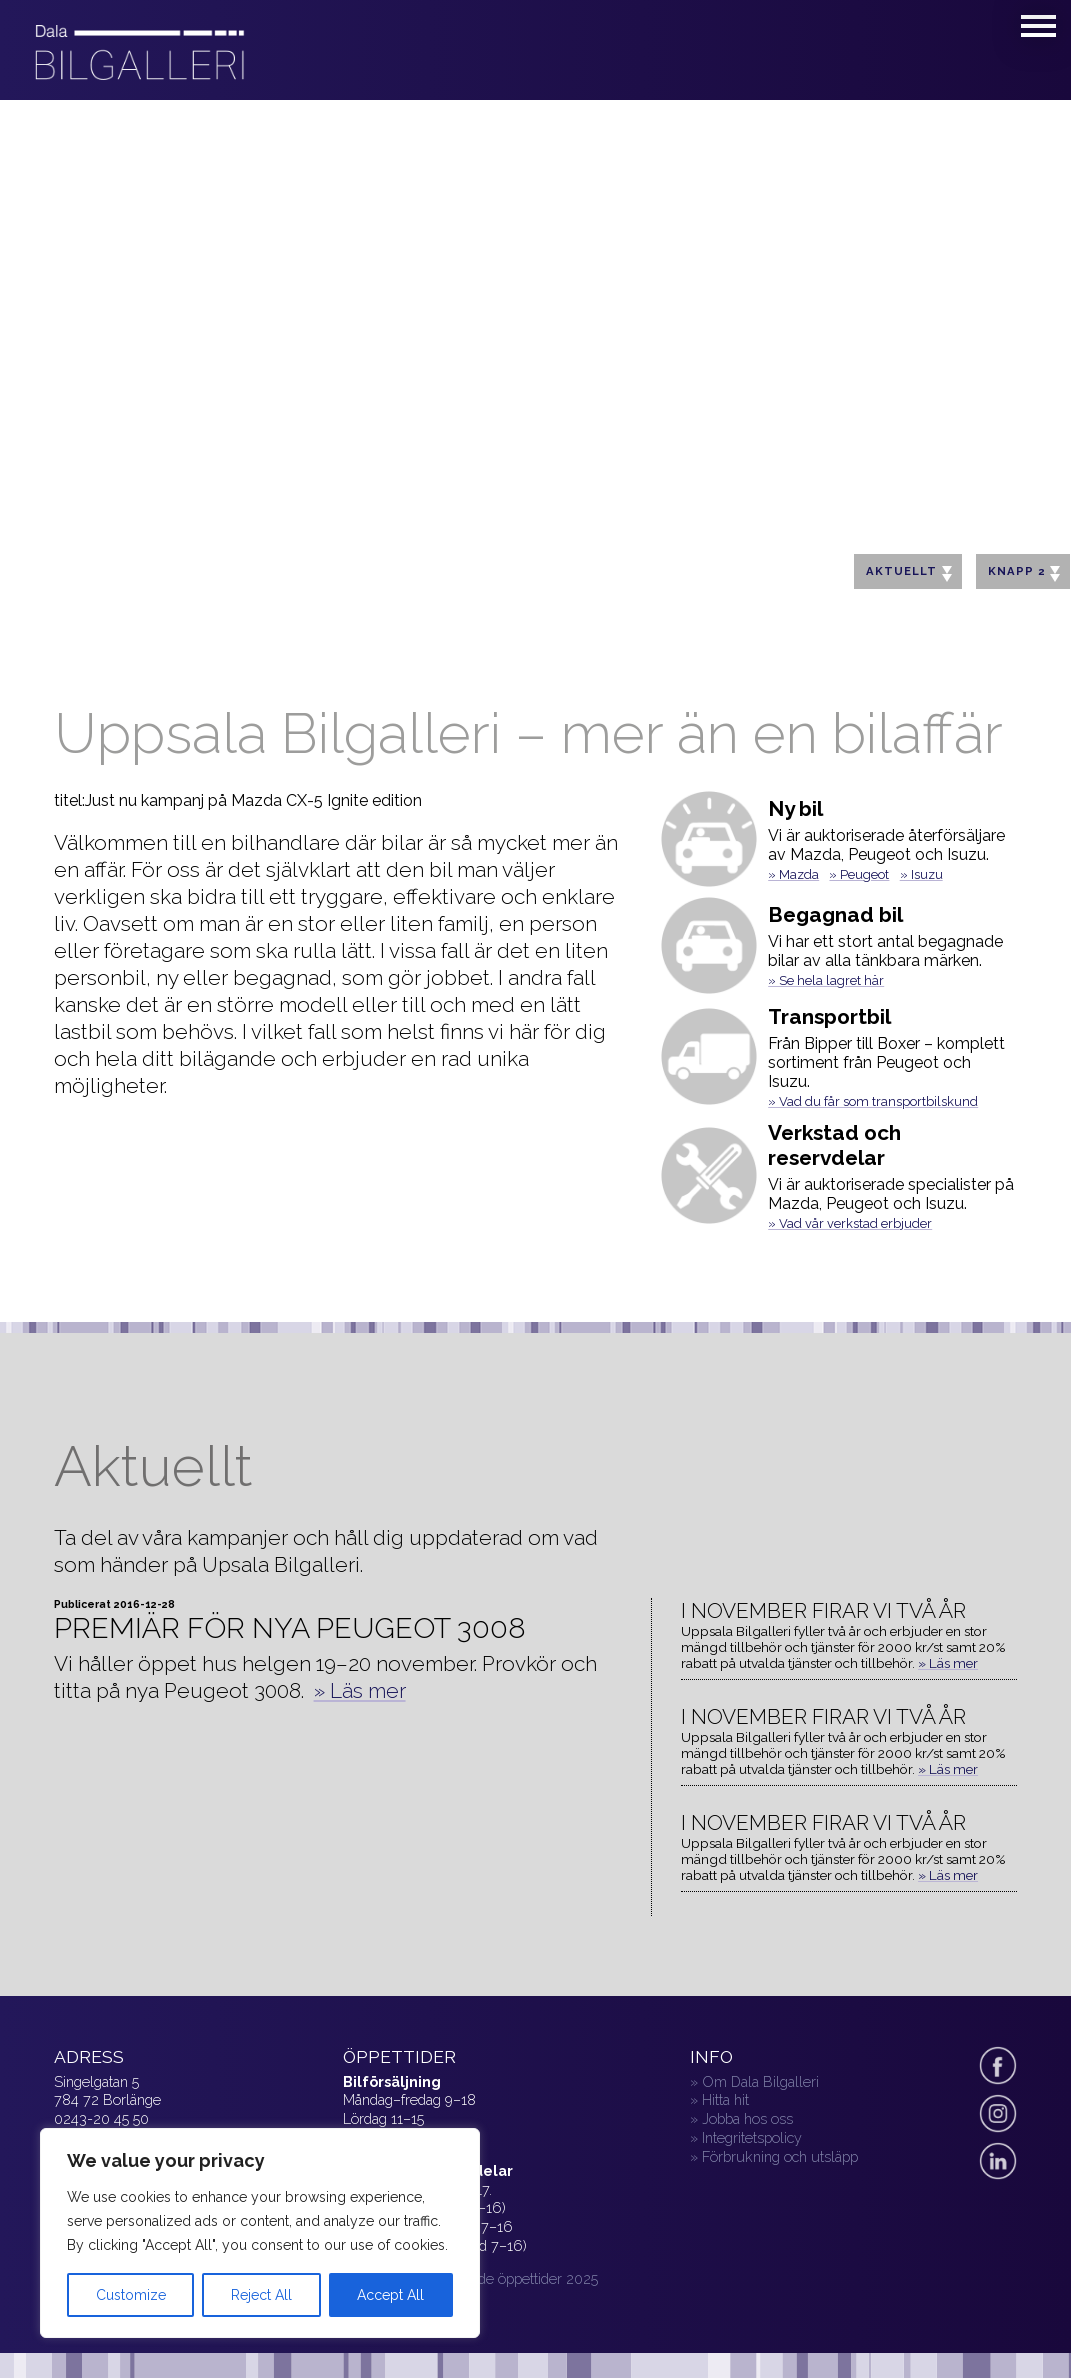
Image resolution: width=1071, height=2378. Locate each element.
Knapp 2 (1024, 573)
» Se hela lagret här (826, 980)
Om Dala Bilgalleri (760, 2081)
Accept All (390, 2295)
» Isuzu (921, 874)
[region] (260, 2233)
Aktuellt (909, 573)
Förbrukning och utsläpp (780, 2156)
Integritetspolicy (752, 2137)
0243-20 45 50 (101, 2118)
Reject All (261, 2295)
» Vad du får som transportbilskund (873, 1101)
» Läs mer (360, 1690)
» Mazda (793, 874)
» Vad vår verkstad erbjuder (850, 1223)
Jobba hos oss (747, 2118)
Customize (131, 2295)
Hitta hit (725, 2099)
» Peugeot (859, 874)
